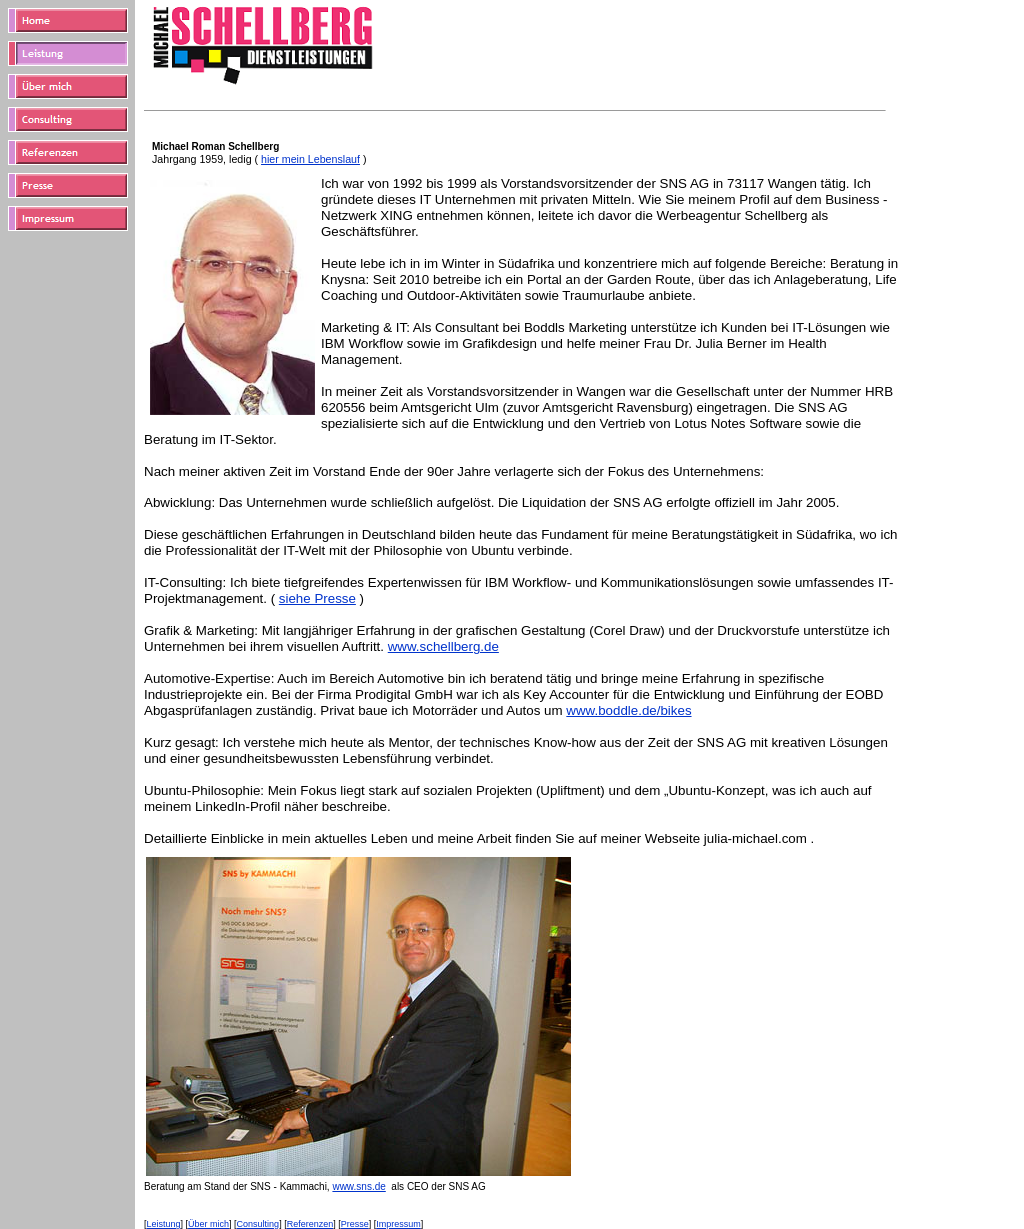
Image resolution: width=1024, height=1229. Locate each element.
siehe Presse (317, 598)
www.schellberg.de (443, 646)
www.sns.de (358, 1186)
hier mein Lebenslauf (310, 159)
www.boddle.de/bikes (628, 710)
